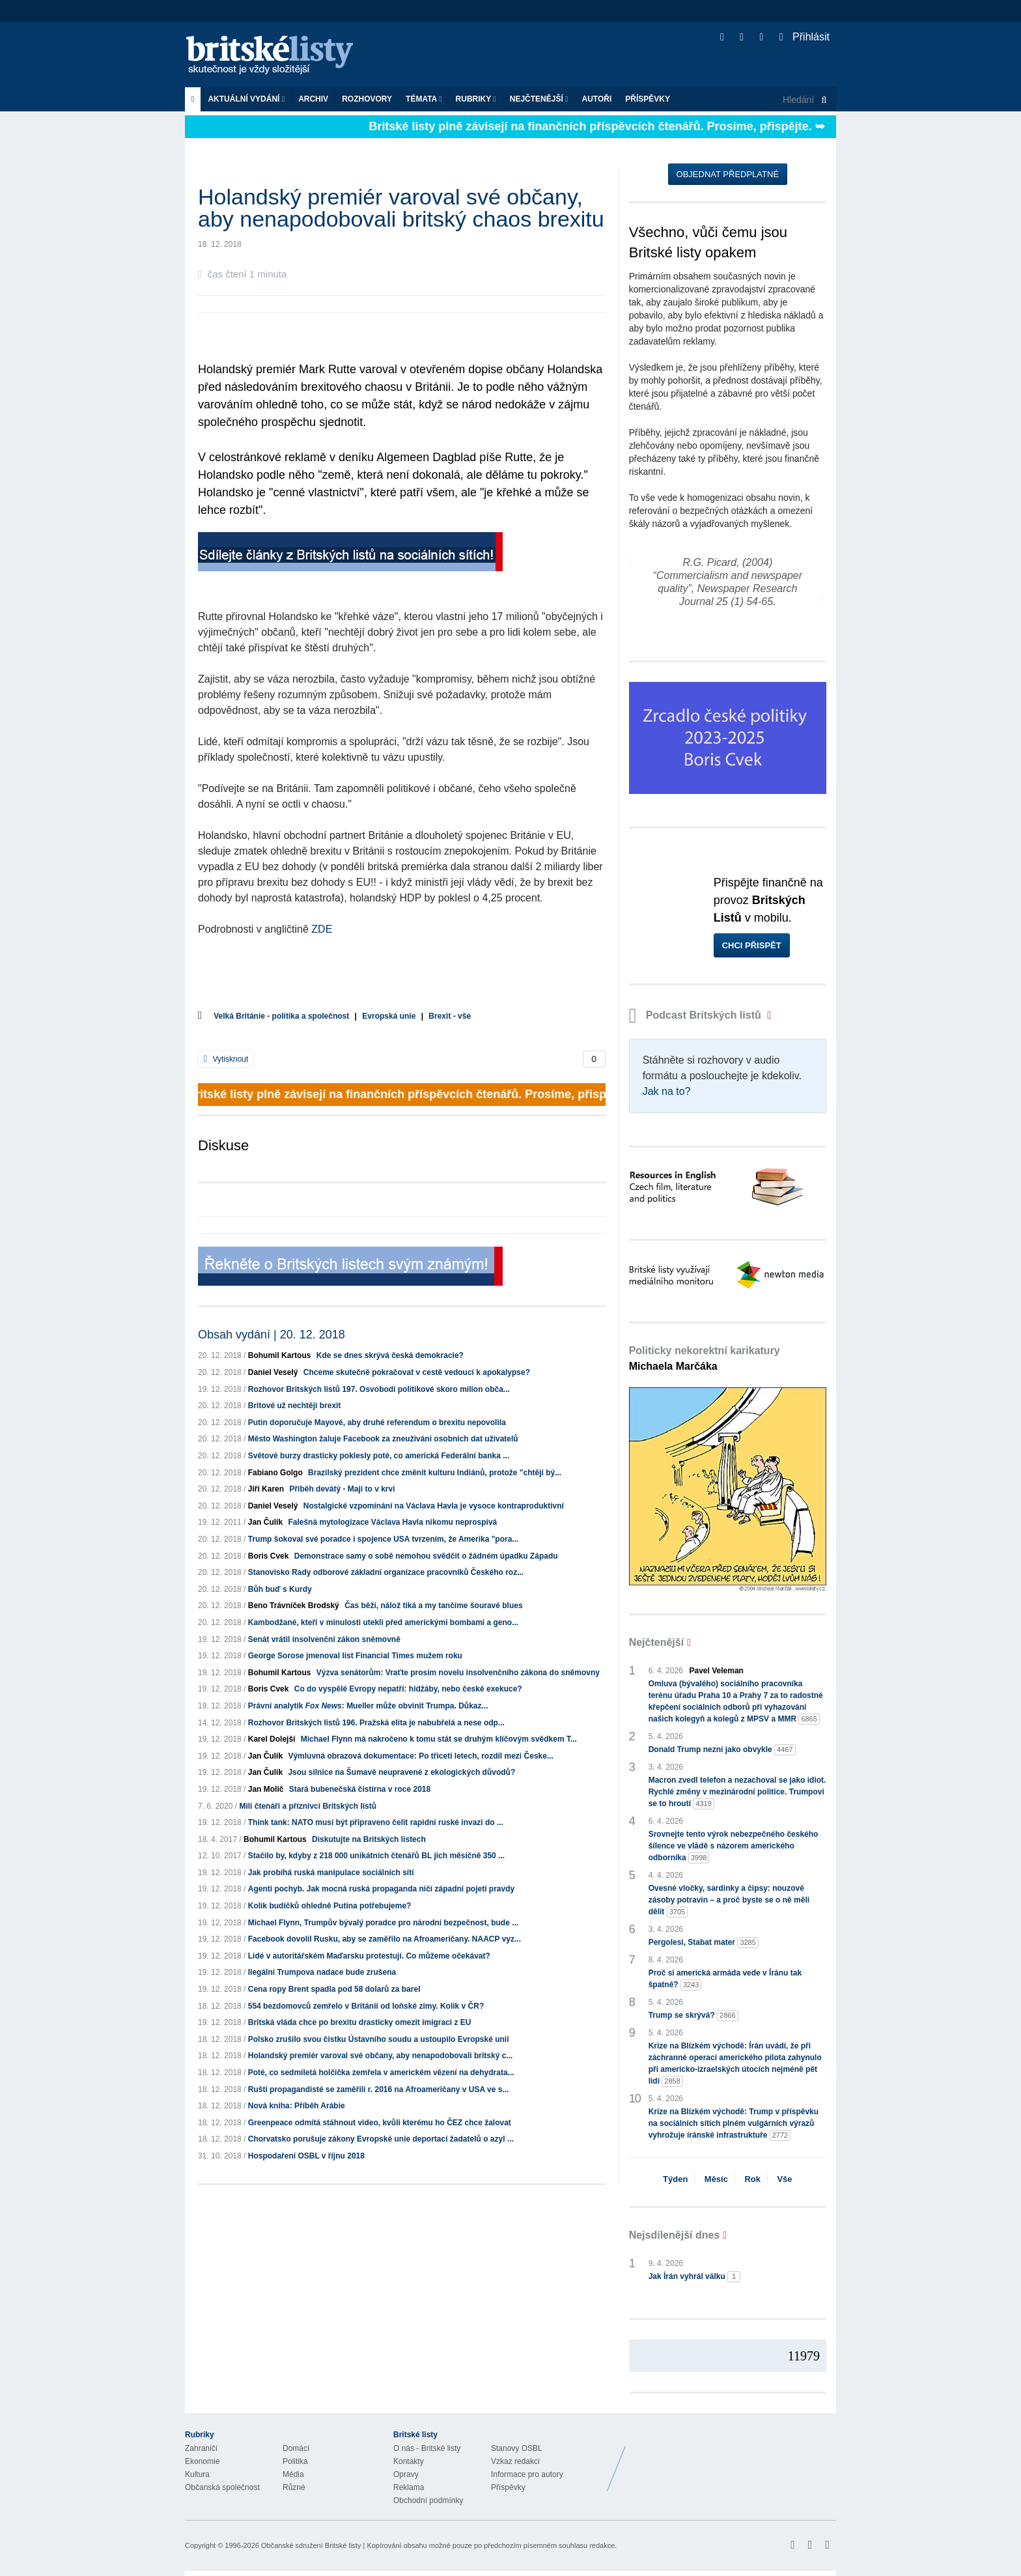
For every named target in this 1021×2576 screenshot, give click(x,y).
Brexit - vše (449, 1016)
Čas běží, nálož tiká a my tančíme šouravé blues (433, 1605)
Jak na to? (667, 1091)
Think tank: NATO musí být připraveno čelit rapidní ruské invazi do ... (375, 1822)
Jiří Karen (266, 1488)
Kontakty (408, 2461)
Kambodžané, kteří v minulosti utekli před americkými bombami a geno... (383, 1622)
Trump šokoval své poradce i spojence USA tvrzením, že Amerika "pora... (383, 1539)
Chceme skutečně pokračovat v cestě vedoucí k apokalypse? (416, 1372)
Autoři (596, 99)
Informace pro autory (527, 2474)
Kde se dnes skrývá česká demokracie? (390, 1355)
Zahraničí (201, 2448)
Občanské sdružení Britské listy (311, 2545)
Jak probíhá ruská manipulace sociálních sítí (331, 1872)
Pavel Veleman (717, 1670)
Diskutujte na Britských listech (369, 1839)
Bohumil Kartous (279, 1355)
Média (293, 2474)
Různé (294, 2487)
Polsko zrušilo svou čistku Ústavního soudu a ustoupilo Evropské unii (378, 2039)
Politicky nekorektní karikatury (704, 1358)
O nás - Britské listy (426, 2448)
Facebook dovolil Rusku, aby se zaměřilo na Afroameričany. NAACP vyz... (384, 1939)
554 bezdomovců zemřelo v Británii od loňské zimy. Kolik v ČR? (366, 2006)
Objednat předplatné (728, 174)
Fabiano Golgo (275, 1472)
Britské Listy (733, 2458)
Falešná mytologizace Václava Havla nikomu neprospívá (392, 1522)
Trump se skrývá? (693, 2015)
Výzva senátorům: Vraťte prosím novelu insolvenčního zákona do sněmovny (458, 1672)
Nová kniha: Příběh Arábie (296, 2105)
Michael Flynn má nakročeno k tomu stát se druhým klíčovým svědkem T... (439, 1739)
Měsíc (716, 2179)
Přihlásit (804, 36)
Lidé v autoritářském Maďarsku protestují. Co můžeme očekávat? (369, 1955)
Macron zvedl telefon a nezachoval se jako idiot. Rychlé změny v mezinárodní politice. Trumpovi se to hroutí (737, 1792)
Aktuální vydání (246, 99)
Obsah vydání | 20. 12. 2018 (271, 1334)
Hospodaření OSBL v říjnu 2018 (306, 2155)
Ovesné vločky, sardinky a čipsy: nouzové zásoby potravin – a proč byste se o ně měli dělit (729, 1901)
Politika (295, 2461)
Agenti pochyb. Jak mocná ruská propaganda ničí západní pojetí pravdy (381, 1888)
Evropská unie (388, 1016)
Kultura (197, 2474)
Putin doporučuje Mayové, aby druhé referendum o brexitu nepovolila (377, 1422)
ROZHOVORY (367, 99)
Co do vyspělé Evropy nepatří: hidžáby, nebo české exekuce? (408, 1688)
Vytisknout (226, 1059)
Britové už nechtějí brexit (294, 1405)
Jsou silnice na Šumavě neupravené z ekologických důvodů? (401, 1772)
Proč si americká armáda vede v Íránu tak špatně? (725, 1979)
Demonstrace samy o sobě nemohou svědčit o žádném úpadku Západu (426, 1556)
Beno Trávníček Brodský (293, 1605)
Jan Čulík (265, 1522)
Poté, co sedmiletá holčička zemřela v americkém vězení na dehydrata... (381, 2072)
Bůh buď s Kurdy (280, 1589)
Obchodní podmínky (428, 2500)
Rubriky (476, 99)
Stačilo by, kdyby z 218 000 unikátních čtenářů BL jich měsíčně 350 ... (376, 1855)
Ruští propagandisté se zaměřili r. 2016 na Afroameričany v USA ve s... (378, 2089)
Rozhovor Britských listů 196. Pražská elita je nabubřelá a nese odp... (376, 1722)
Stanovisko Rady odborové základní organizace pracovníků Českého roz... (386, 1572)
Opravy (406, 2474)
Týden (675, 2179)
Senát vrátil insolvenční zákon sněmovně (324, 1639)
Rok (752, 2179)
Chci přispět (751, 945)
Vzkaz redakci (515, 2461)
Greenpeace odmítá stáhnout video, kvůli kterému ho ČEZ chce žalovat (379, 2122)
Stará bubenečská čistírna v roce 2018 (359, 1789)
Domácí (296, 2448)
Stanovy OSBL (516, 2448)
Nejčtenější (539, 99)
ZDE (321, 929)
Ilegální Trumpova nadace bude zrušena (322, 1972)
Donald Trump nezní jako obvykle (722, 1749)
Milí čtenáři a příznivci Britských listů (307, 1806)
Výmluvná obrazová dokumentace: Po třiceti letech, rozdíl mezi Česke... (420, 1756)
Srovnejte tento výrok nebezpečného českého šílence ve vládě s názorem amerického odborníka (733, 1846)
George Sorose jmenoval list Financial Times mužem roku (355, 1655)
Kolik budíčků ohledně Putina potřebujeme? (330, 1905)
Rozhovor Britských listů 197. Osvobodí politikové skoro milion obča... (379, 1389)
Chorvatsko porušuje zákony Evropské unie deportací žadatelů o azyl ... (381, 2139)
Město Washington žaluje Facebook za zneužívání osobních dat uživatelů (383, 1438)
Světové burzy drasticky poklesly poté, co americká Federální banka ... (379, 1455)
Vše (784, 2179)
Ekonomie (202, 2461)
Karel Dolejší (272, 1739)
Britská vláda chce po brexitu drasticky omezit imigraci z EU (359, 2022)
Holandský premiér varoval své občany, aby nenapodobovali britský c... (380, 2055)
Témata (424, 99)
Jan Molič (266, 1789)
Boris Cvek (268, 1556)
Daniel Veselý (273, 1372)
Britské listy (276, 55)
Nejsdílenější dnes (674, 2235)
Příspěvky (647, 99)
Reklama (408, 2487)
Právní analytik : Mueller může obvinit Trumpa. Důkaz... (368, 1705)
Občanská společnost (222, 2487)
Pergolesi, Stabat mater (704, 1942)
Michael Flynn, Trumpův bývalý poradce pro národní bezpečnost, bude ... (383, 1922)
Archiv (313, 99)
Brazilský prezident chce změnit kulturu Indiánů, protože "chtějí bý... (434, 1472)
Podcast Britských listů (696, 1015)
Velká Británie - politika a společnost (281, 1016)
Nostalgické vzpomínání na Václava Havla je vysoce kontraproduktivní (433, 1505)
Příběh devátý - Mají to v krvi (342, 1488)
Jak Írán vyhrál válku (694, 2276)
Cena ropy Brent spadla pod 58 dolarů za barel (334, 1989)
